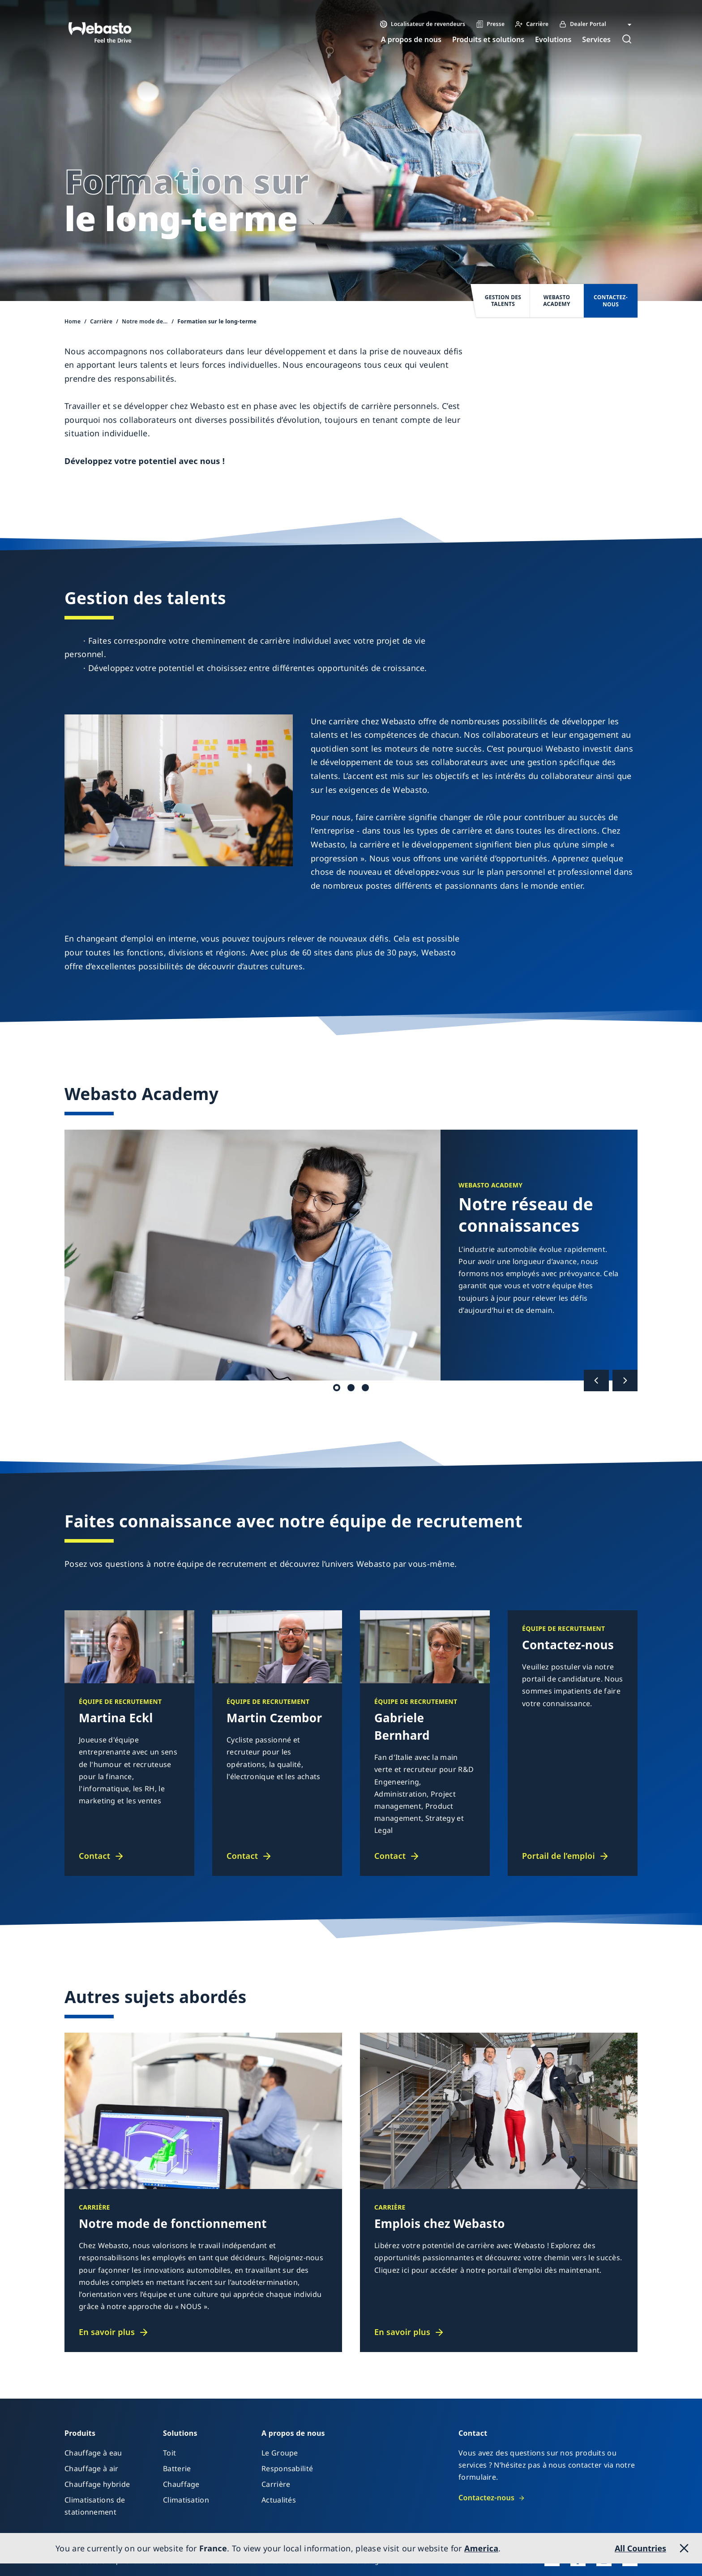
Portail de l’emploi (558, 1856)
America (481, 2548)
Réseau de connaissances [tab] (336, 1387)
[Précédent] (596, 1380)
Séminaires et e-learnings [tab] (351, 1387)
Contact (94, 1856)
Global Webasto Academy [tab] (365, 1387)
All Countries (640, 2548)
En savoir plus (107, 2332)
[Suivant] (625, 1380)
